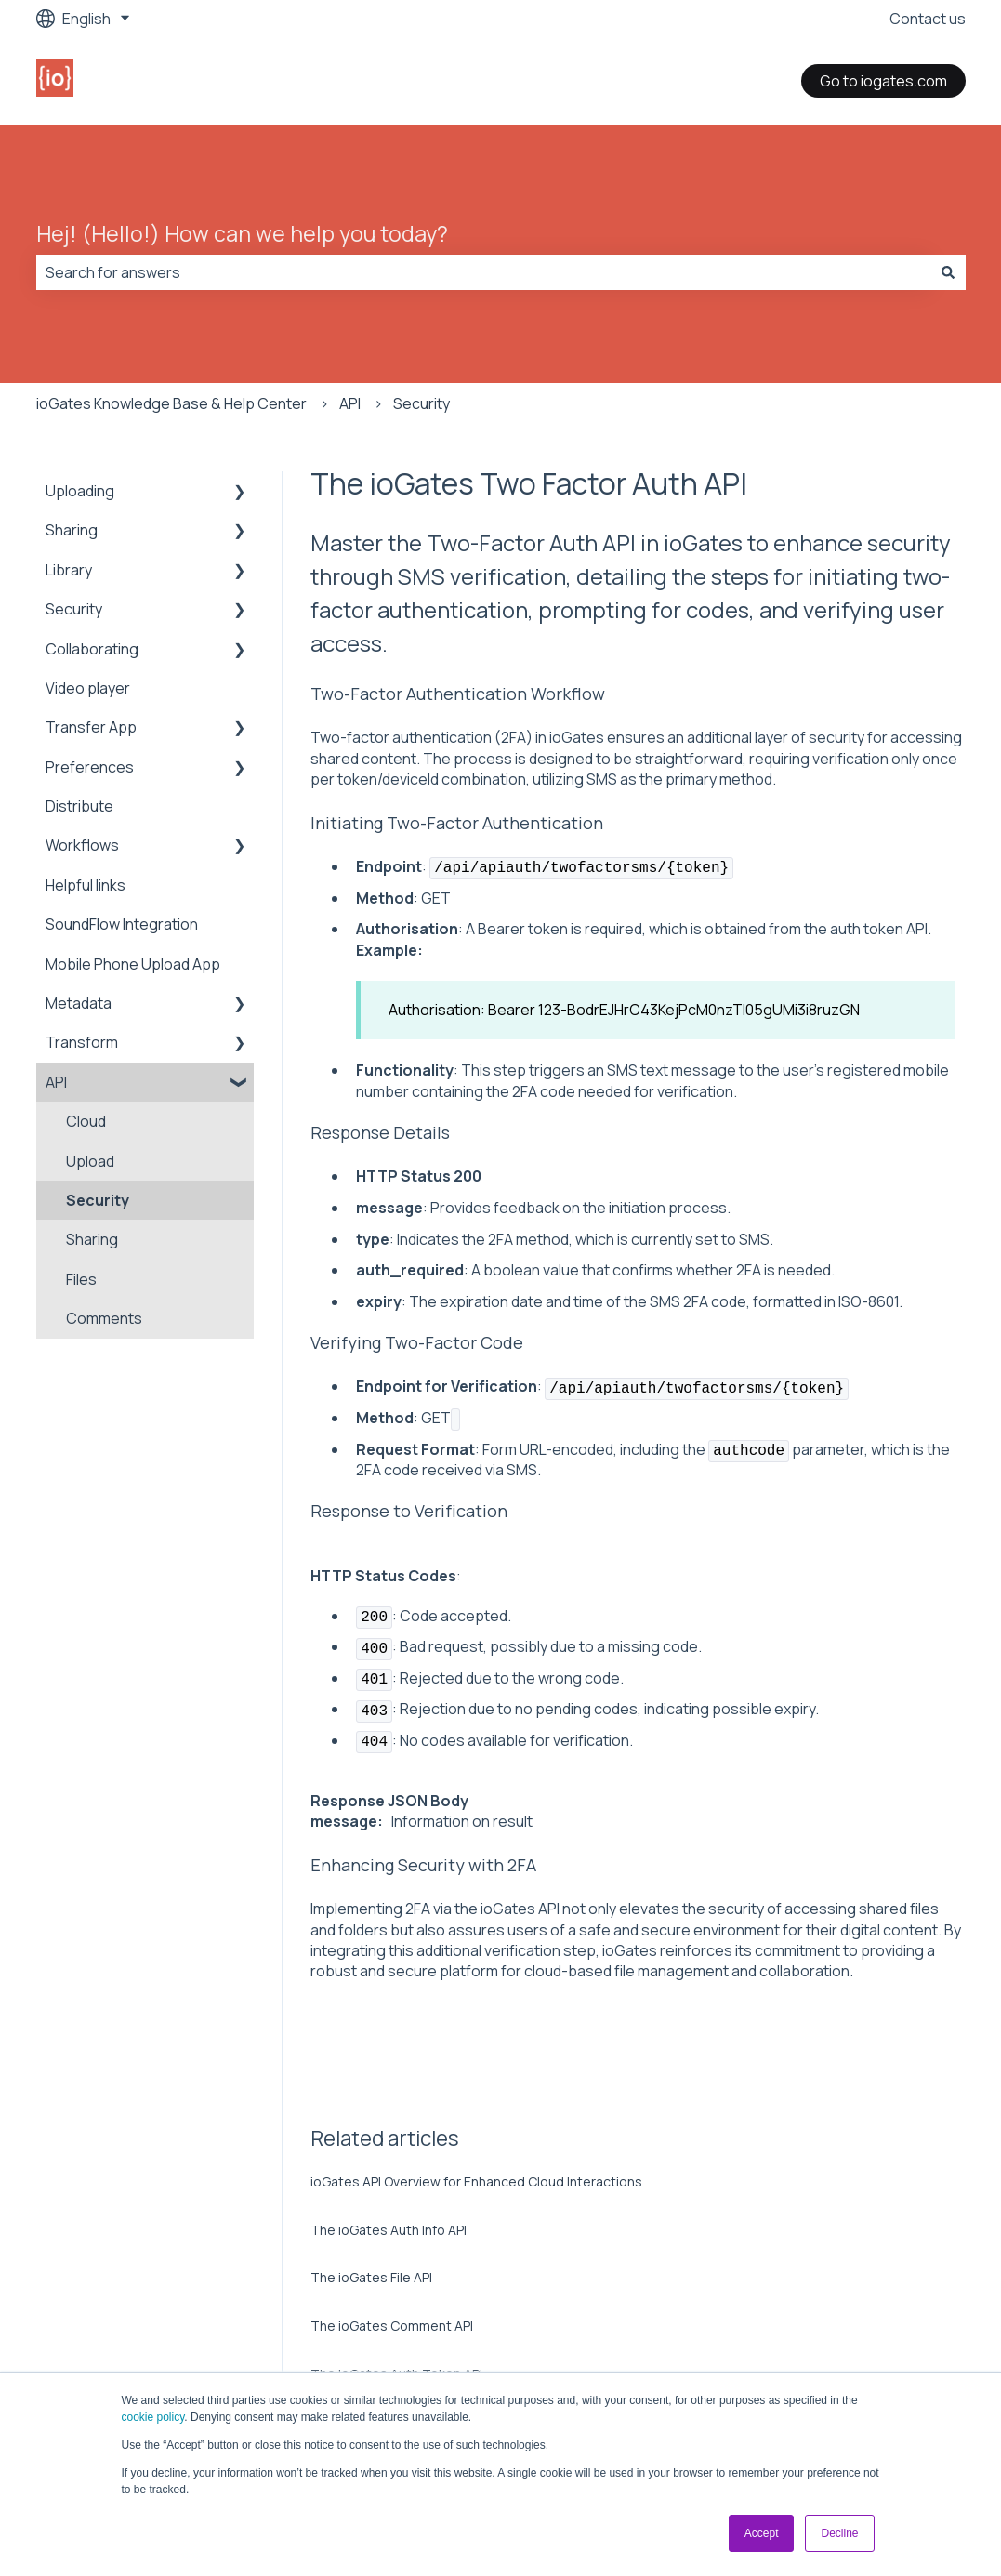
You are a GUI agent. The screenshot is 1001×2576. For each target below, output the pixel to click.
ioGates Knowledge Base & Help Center (171, 403)
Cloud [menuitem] (86, 1121)
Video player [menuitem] (88, 688)
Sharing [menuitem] (72, 530)
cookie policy (153, 2417)
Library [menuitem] (69, 570)
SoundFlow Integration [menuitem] (122, 924)
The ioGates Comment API (391, 2325)
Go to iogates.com (883, 81)
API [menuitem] (56, 1082)
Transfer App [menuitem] (91, 727)
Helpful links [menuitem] (85, 885)
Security (421, 403)
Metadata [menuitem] (79, 1003)
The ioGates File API (371, 2277)
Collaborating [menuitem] (92, 649)
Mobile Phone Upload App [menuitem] (133, 964)
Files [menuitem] (81, 1279)
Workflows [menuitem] (82, 845)
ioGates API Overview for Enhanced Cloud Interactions (476, 2181)
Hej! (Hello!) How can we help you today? (242, 233)
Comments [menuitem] (104, 1318)
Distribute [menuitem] (79, 806)
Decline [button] (839, 2533)
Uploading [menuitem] (80, 491)
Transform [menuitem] (82, 1042)
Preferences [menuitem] (90, 767)
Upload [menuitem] (90, 1161)
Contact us (927, 18)
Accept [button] (761, 2533)
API (350, 403)
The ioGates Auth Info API (388, 2230)
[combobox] (483, 272)
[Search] (948, 272)
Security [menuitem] (74, 609)
